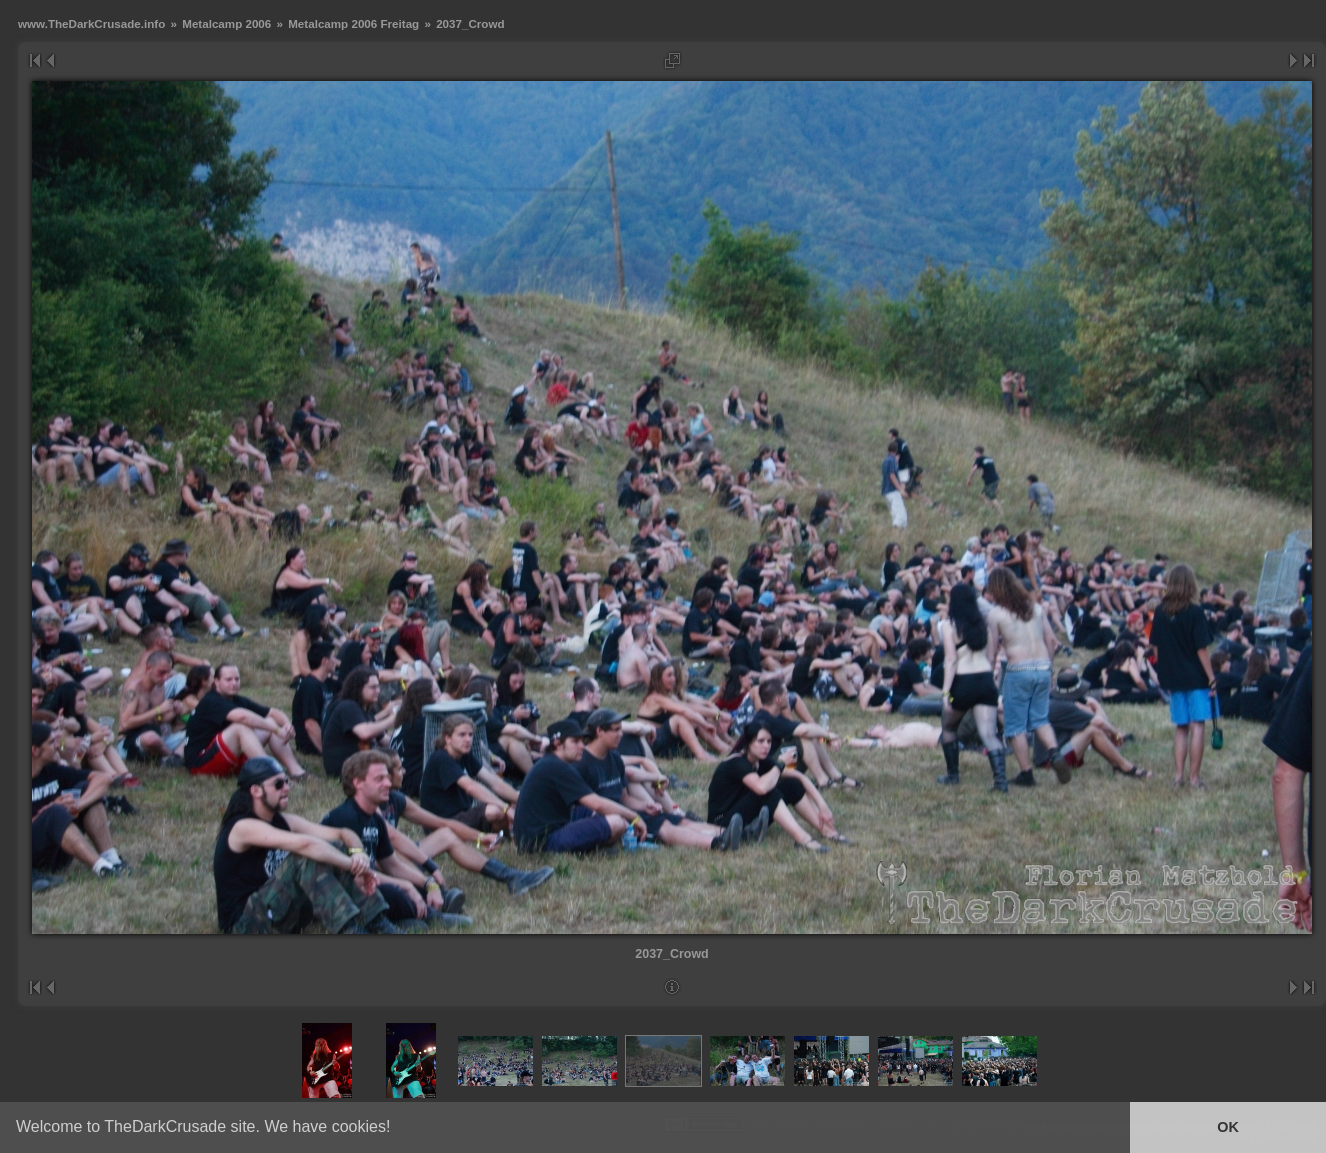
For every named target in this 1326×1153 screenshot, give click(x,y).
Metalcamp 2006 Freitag (353, 23)
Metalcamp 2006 (226, 23)
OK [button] (1228, 1127)
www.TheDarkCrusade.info (91, 23)
